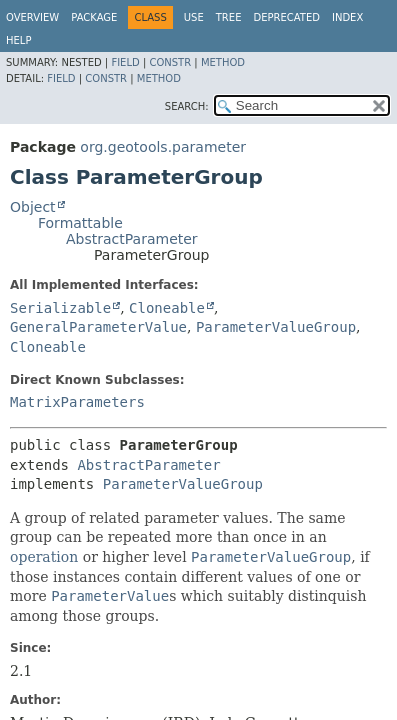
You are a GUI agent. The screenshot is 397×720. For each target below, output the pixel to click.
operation (44, 557)
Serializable (60, 308)
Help (18, 40)
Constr (170, 62)
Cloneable (167, 308)
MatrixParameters (77, 402)
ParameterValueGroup (276, 327)
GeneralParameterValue (98, 327)
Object (33, 207)
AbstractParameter (132, 239)
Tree (229, 17)
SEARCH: (187, 106)
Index (347, 17)
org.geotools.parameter (163, 147)
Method (223, 62)
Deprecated (286, 17)
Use (194, 17)
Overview (32, 17)
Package (94, 17)
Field (125, 62)
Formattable (80, 223)
